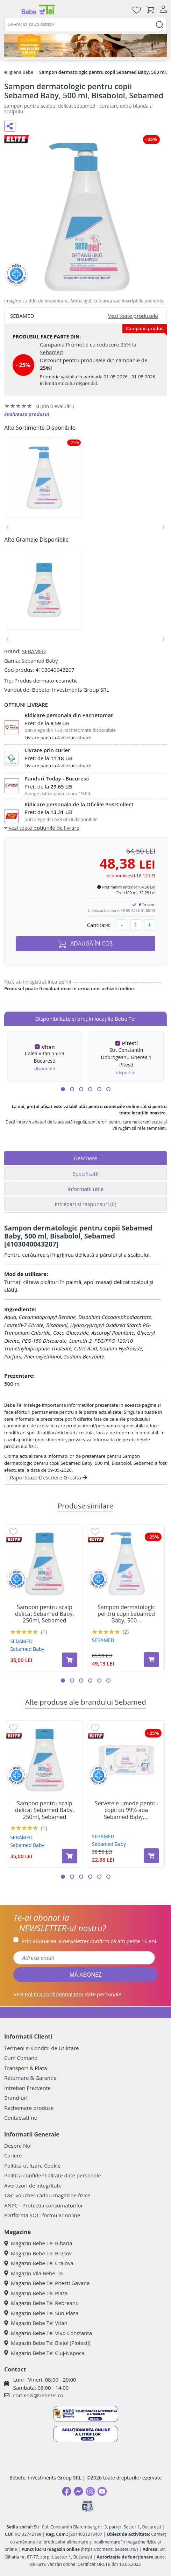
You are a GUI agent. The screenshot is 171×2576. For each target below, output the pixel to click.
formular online (61, 2215)
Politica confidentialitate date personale (52, 2175)
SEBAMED (33, 651)
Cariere (13, 2155)
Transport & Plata (25, 2067)
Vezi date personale (67, 1994)
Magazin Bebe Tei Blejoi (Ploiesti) (47, 2342)
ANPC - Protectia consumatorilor (43, 2205)
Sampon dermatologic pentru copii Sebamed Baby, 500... (126, 1614)
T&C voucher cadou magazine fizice (47, 2195)
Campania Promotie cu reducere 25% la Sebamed (88, 348)
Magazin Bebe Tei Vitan (35, 2322)
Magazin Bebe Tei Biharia (38, 2243)
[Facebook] (66, 2491)
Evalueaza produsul (26, 414)
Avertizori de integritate (33, 2185)
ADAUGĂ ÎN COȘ (85, 944)
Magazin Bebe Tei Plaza (36, 2293)
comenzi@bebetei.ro (38, 2395)
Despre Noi (17, 2145)
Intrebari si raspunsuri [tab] (85, 1203)
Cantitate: (99, 924)
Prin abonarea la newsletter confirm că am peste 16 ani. (89, 1941)
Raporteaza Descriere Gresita (48, 1477)
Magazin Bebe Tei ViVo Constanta (48, 2332)
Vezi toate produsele (133, 315)
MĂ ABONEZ (86, 1974)
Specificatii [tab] (85, 1173)
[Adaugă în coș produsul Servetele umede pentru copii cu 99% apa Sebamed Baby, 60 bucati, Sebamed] (151, 1855)
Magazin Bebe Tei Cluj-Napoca (44, 2352)
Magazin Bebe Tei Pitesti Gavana (47, 2282)
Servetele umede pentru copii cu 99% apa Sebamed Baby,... (126, 1810)
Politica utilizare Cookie (32, 2165)
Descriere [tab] (85, 1158)
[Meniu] (9, 9)
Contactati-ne (20, 2117)
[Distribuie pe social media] (9, 126)
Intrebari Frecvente (27, 2087)
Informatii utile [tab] (85, 1188)
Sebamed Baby (39, 660)
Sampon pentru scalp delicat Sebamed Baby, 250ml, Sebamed (44, 1614)
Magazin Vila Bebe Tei (34, 2273)
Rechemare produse (29, 2107)
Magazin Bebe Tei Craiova (38, 2263)
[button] (62, 1089)
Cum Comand (21, 2057)
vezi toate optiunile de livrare (41, 827)
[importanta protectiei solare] (85, 45)
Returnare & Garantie (30, 2077)
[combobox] (85, 24)
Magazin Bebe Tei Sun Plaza (41, 2313)
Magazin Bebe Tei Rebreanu (41, 2302)
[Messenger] (78, 2491)
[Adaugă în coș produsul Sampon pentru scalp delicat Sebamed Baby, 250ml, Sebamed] (69, 1660)
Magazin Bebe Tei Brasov (38, 2253)
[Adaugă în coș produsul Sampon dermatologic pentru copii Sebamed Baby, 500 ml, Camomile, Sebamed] (151, 1659)
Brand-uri (15, 2097)
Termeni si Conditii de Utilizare (41, 2048)
